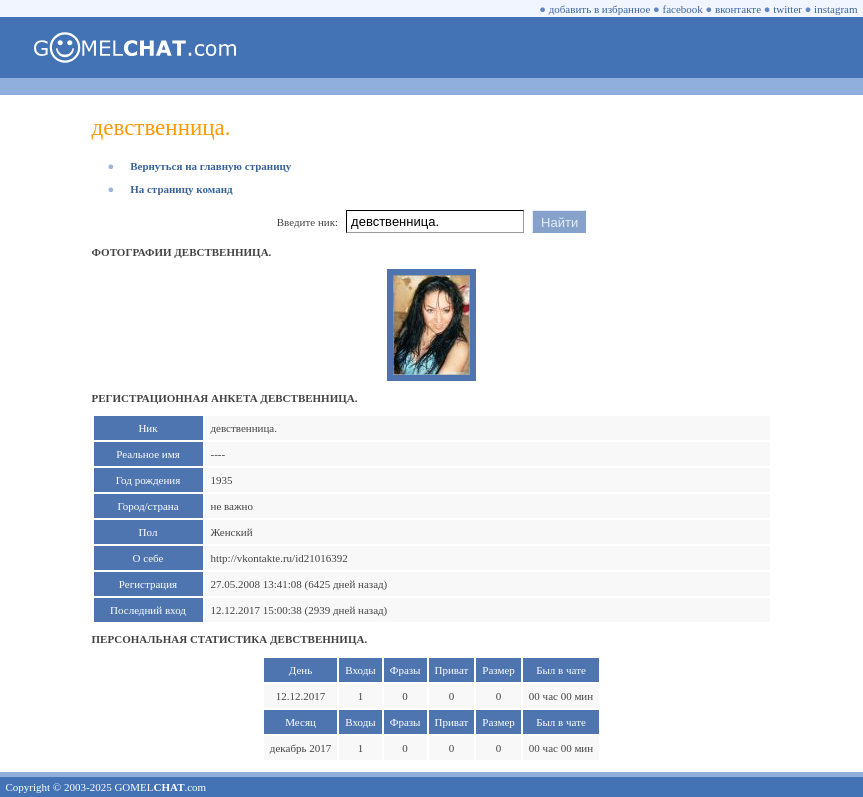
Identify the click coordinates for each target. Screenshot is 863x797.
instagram (835, 9)
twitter (787, 9)
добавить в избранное (600, 9)
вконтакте (738, 9)
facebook (683, 9)
